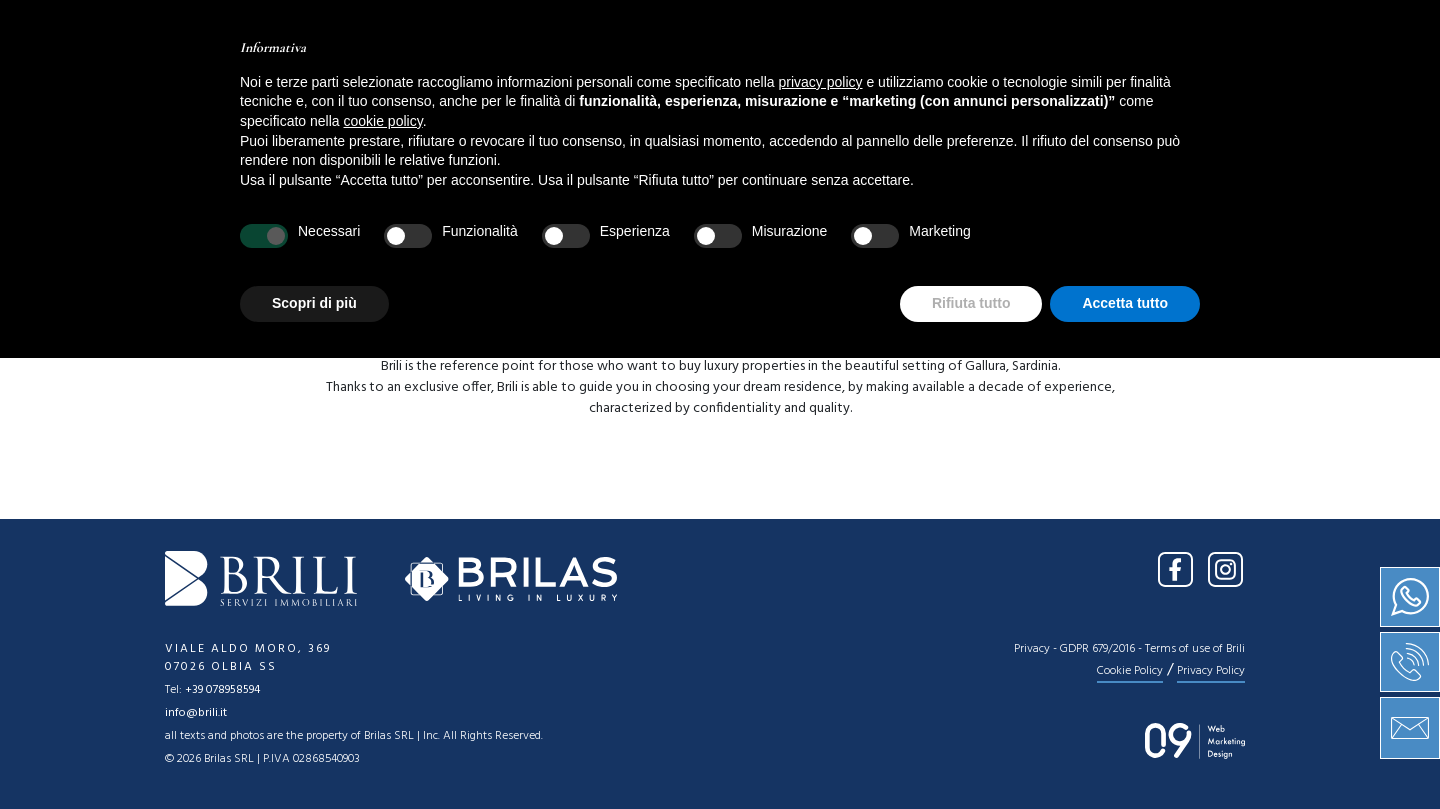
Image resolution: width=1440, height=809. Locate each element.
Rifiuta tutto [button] (971, 754)
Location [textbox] (341, 213)
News (808, 84)
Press (895, 84)
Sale (607, 84)
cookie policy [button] (383, 572)
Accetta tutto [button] (1125, 754)
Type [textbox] (538, 213)
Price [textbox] (753, 213)
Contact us (1014, 84)
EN (1255, 28)
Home (405, 84)
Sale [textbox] (179, 213)
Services (707, 84)
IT (1215, 28)
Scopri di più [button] (314, 754)
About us (508, 84)
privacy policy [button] (821, 533)
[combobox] (214, 212)
